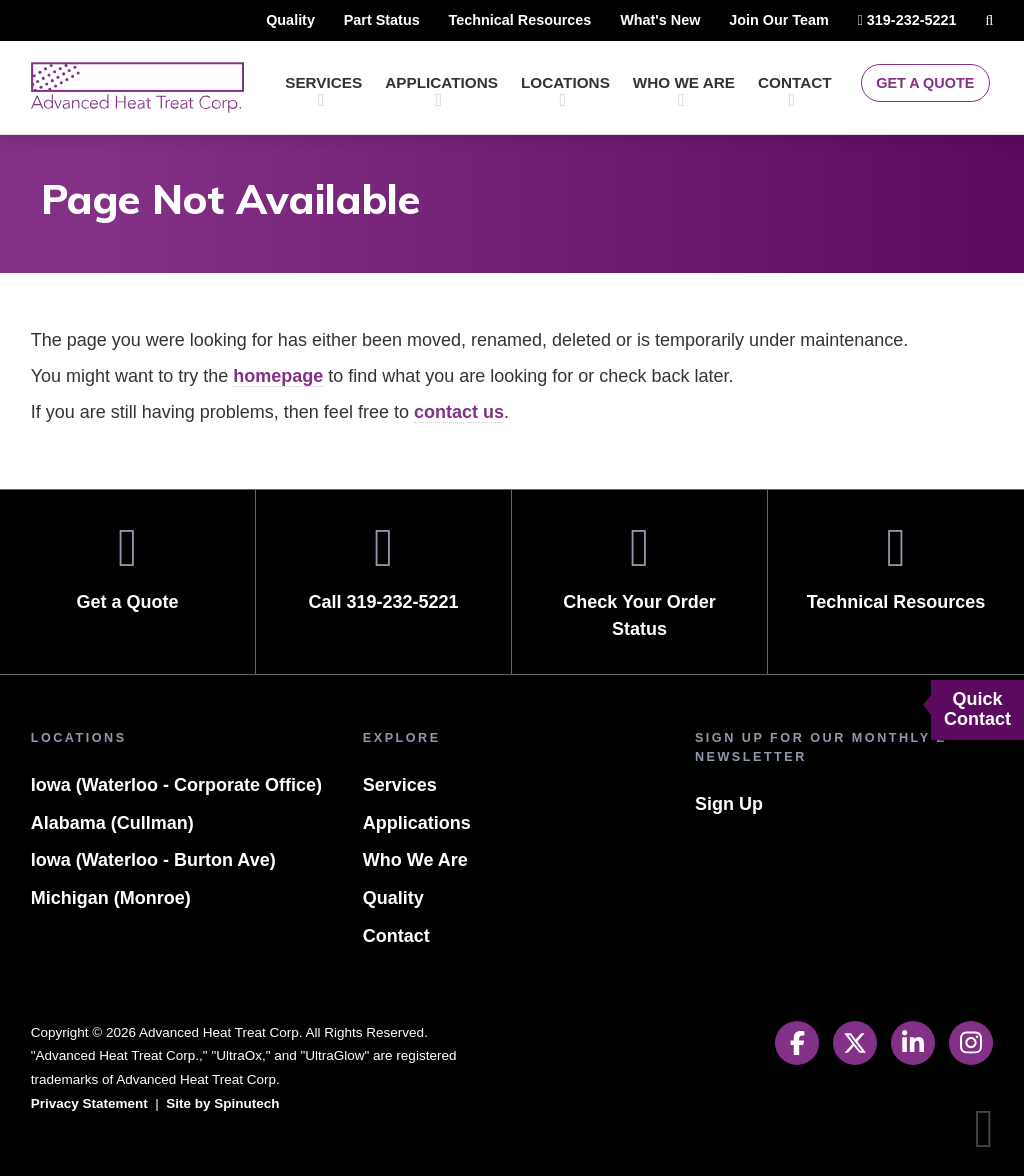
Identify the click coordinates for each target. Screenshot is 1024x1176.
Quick (977, 709)
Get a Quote (922, 83)
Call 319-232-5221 (383, 567)
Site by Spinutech (232, 1103)
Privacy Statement (92, 1103)
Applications (438, 91)
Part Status (341, 20)
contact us (479, 412)
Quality (247, 20)
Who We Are (682, 91)
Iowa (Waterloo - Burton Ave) (159, 898)
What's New (629, 20)
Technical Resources (483, 20)
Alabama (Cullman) (111, 860)
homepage (295, 376)
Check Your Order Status (639, 581)
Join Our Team (754, 20)
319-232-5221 (893, 23)
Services (322, 91)
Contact (795, 91)
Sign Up (728, 804)
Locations (562, 91)
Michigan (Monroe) (109, 936)
